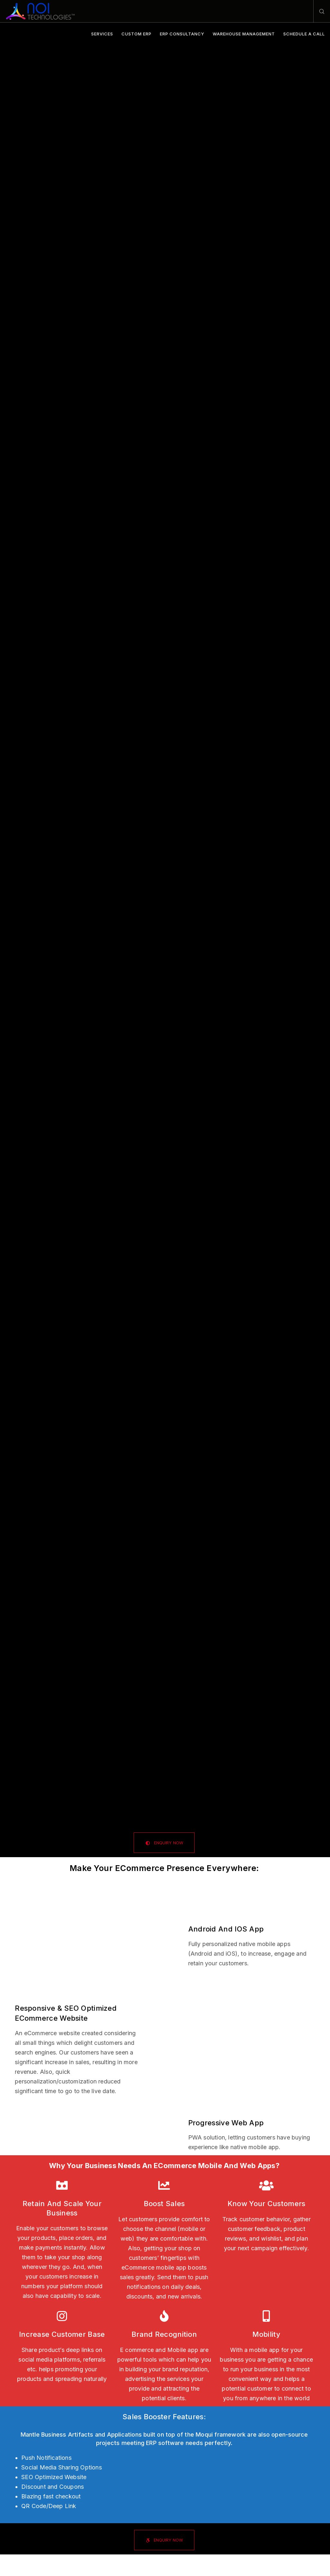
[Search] (319, 11)
